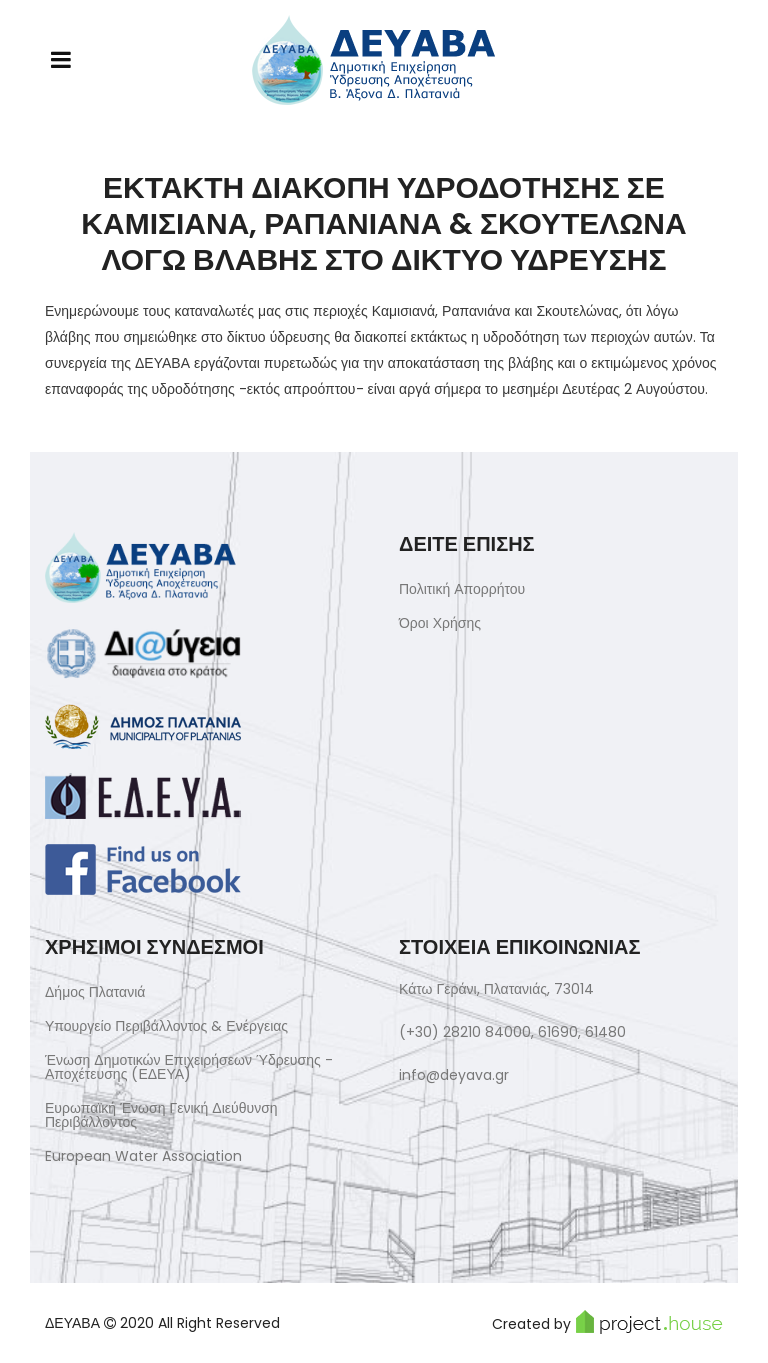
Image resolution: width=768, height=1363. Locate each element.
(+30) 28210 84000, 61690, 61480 (512, 1032)
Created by (607, 1322)
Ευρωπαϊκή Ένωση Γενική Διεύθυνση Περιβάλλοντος (161, 1115)
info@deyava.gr (454, 1075)
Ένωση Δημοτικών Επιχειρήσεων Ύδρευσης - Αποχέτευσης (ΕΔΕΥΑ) (189, 1067)
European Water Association (143, 1156)
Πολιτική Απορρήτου (462, 589)
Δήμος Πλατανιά (95, 992)
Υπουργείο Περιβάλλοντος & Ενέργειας (166, 1026)
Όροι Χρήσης (440, 623)
